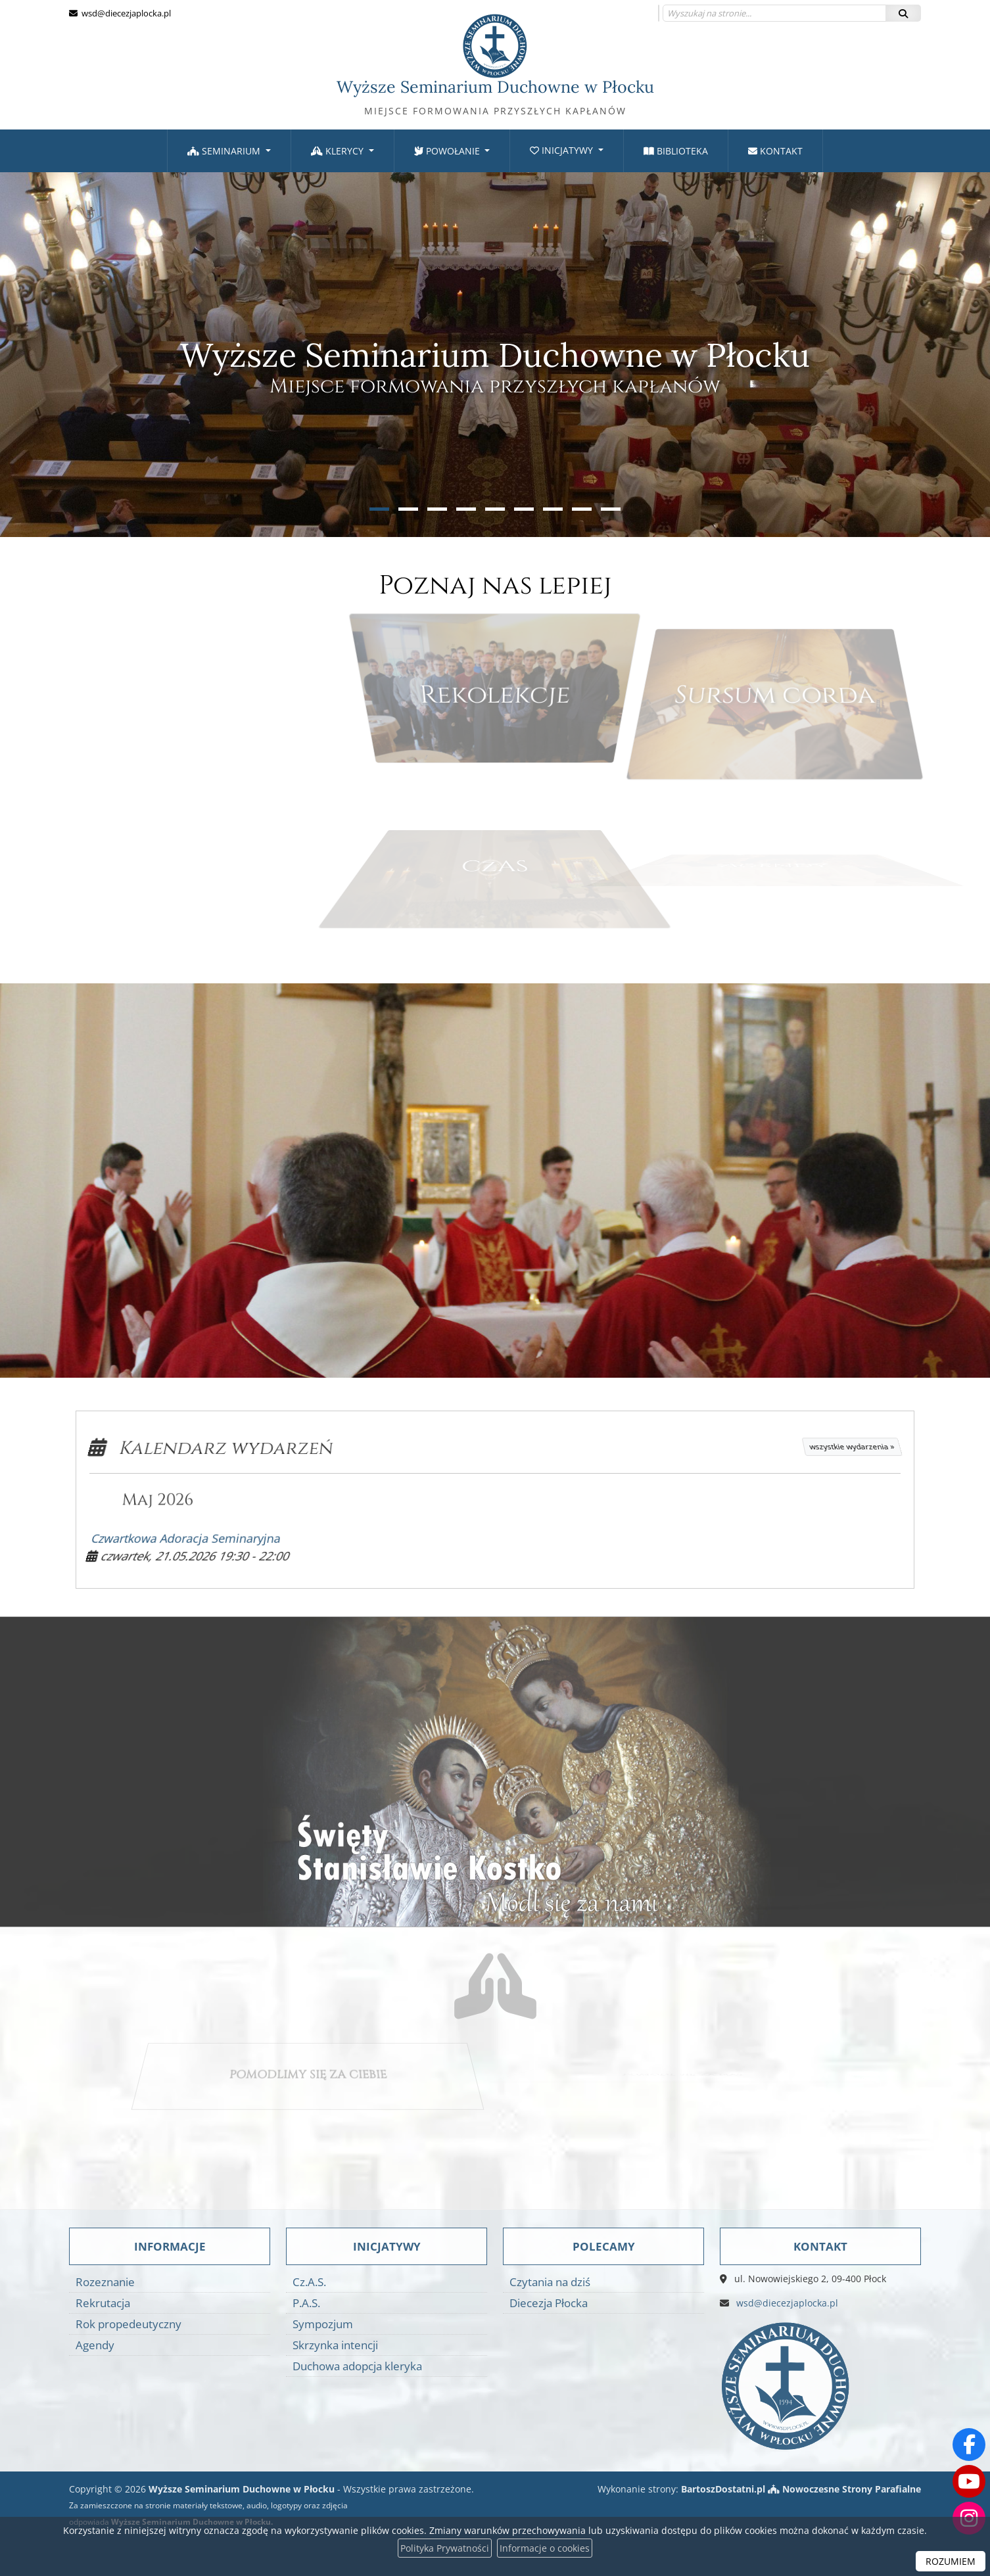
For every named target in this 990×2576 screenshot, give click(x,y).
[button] (379, 509)
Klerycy (338, 151)
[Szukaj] (903, 13)
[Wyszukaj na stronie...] (774, 13)
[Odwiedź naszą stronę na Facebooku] (969, 2444)
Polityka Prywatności (444, 2548)
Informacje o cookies (545, 2548)
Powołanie (448, 151)
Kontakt (775, 151)
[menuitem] (229, 150)
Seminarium (225, 151)
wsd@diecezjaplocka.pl (125, 13)
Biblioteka (676, 151)
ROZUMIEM (951, 2561)
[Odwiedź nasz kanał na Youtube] (969, 2481)
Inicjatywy (563, 150)
